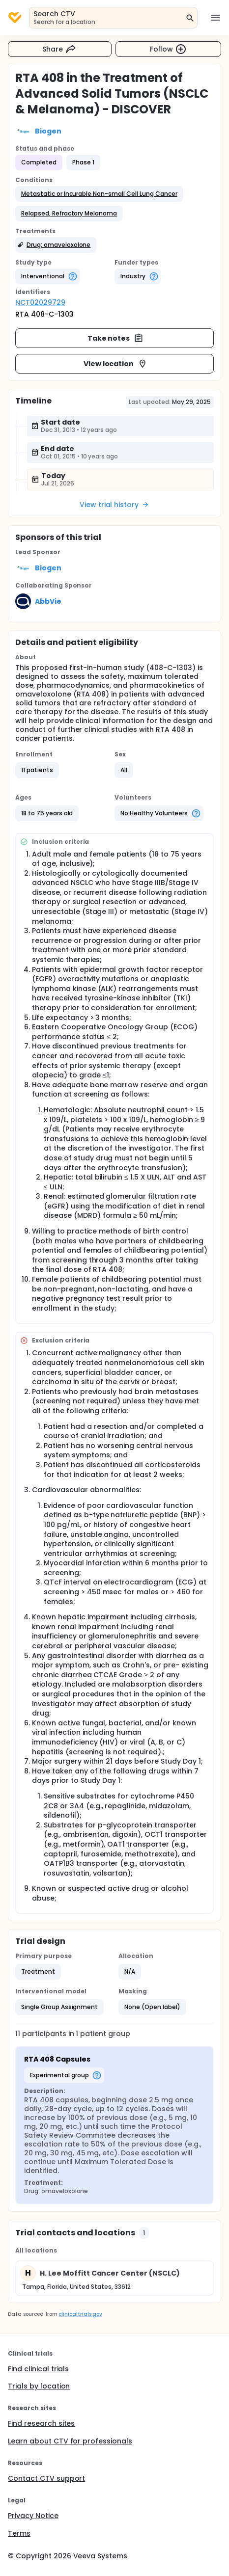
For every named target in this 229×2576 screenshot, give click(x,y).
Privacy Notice (33, 2516)
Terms (19, 2533)
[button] (99, 194)
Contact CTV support (46, 2478)
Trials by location (39, 2386)
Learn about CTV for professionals (70, 2441)
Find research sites (41, 2423)
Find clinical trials (38, 2369)
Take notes (115, 338)
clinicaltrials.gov (80, 2314)
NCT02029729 (40, 302)
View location (116, 364)
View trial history (114, 505)
